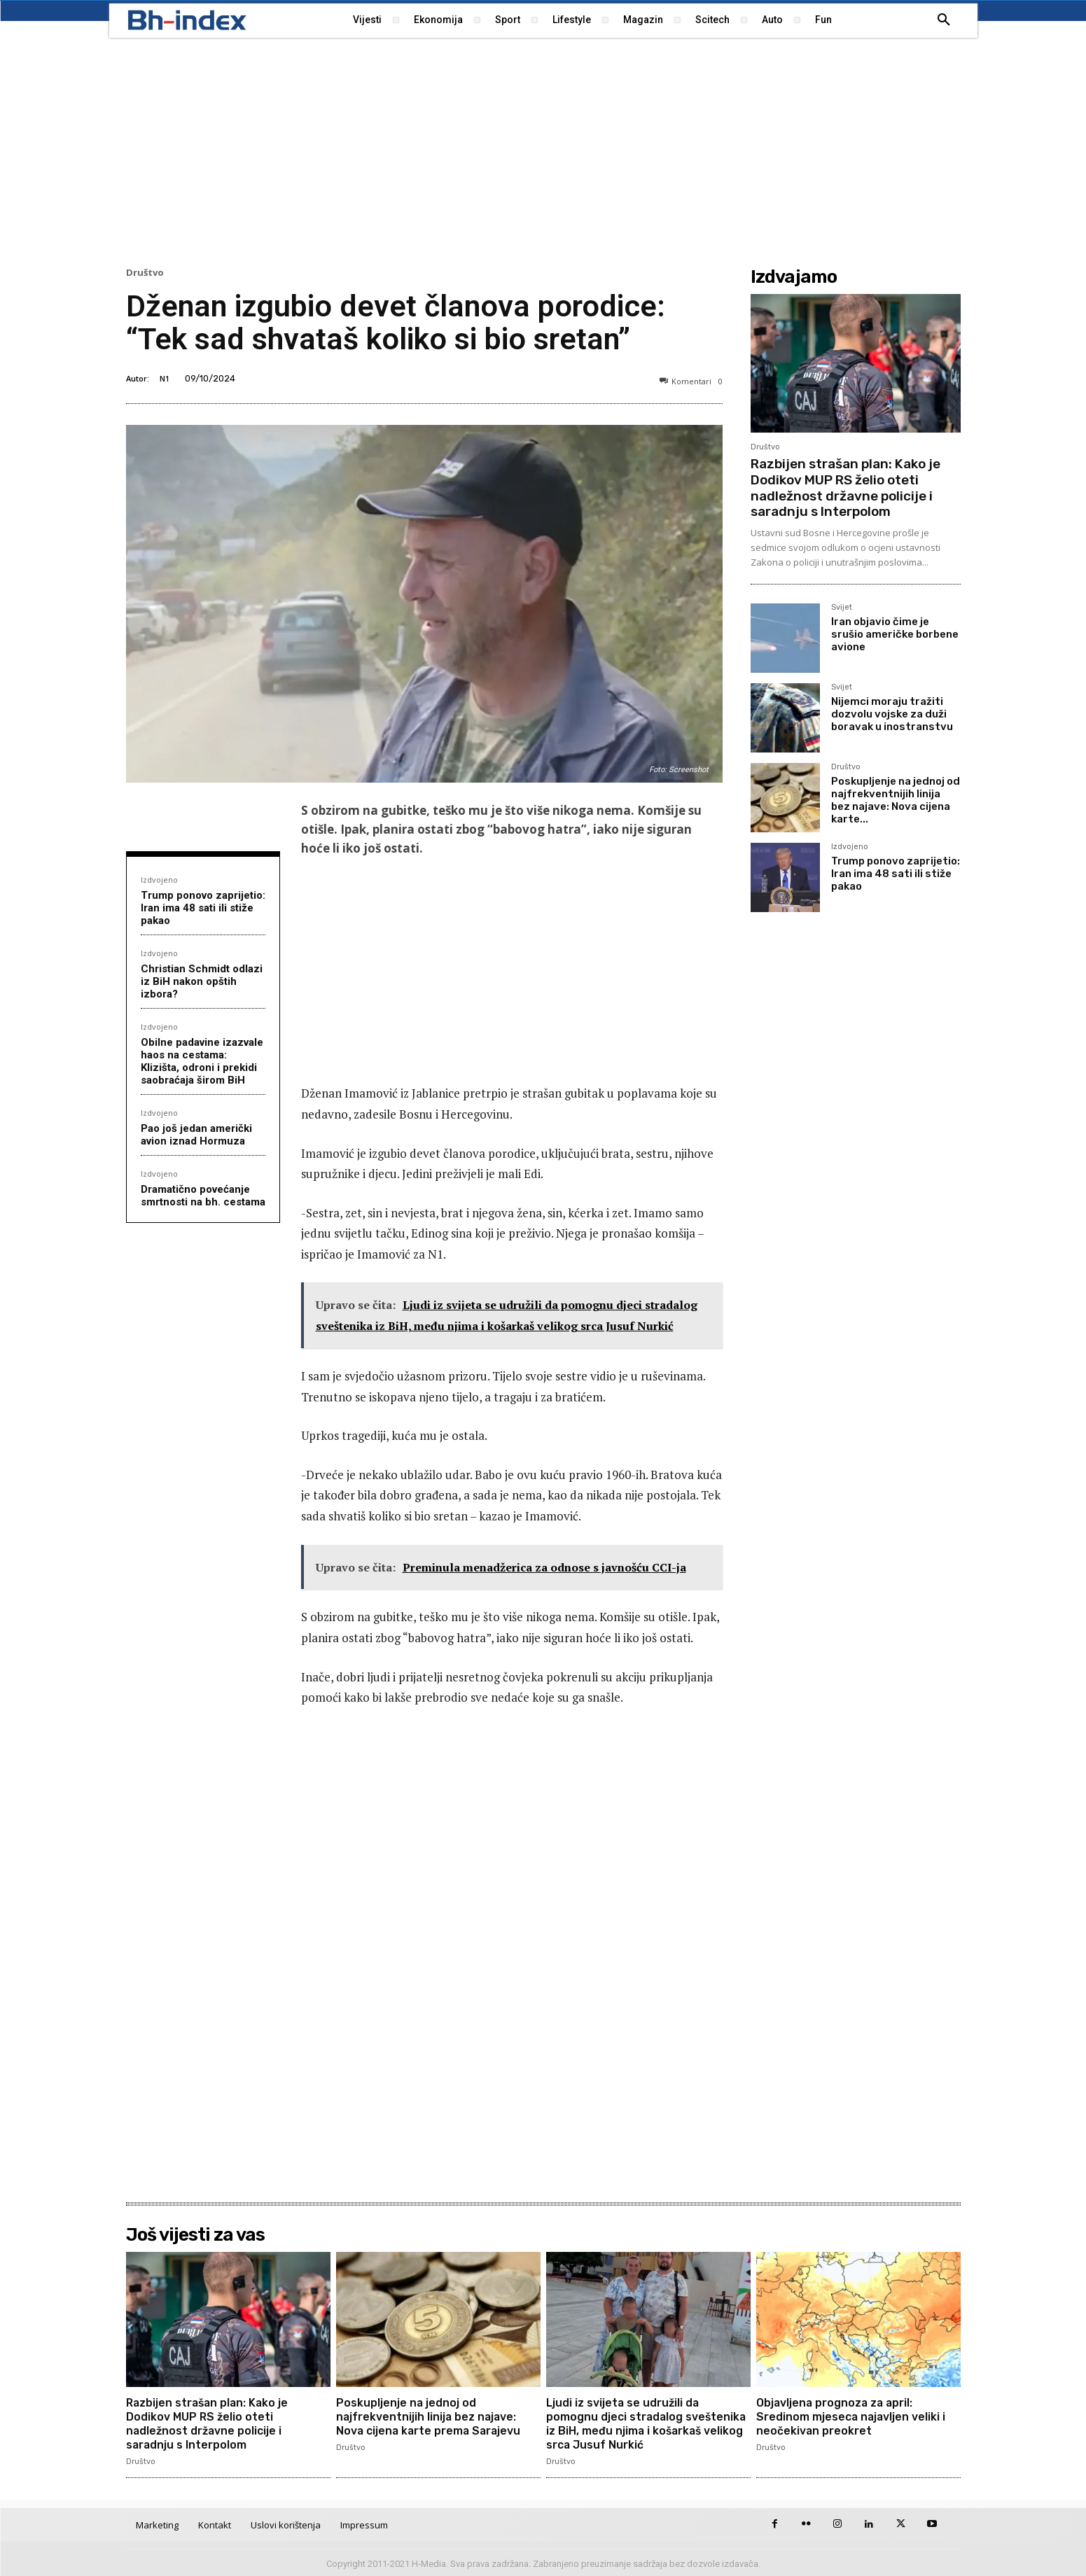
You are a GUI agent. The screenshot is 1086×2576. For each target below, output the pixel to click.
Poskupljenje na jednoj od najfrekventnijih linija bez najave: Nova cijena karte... (895, 800)
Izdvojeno (159, 879)
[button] (944, 20)
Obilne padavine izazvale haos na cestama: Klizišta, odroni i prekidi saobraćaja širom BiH (202, 1061)
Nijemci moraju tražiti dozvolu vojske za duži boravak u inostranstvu (892, 714)
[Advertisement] (543, 150)
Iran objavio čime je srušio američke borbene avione (895, 634)
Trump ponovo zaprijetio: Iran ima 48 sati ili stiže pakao (203, 908)
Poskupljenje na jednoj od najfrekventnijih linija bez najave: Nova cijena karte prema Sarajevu (430, 2416)
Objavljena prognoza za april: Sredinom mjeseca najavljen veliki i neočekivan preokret (851, 2416)
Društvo (145, 272)
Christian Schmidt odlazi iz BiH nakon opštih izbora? (202, 981)
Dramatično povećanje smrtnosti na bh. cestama (203, 1195)
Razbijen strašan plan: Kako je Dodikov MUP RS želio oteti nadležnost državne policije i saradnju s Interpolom (845, 487)
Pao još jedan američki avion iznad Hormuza (196, 1134)
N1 (164, 378)
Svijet (841, 607)
